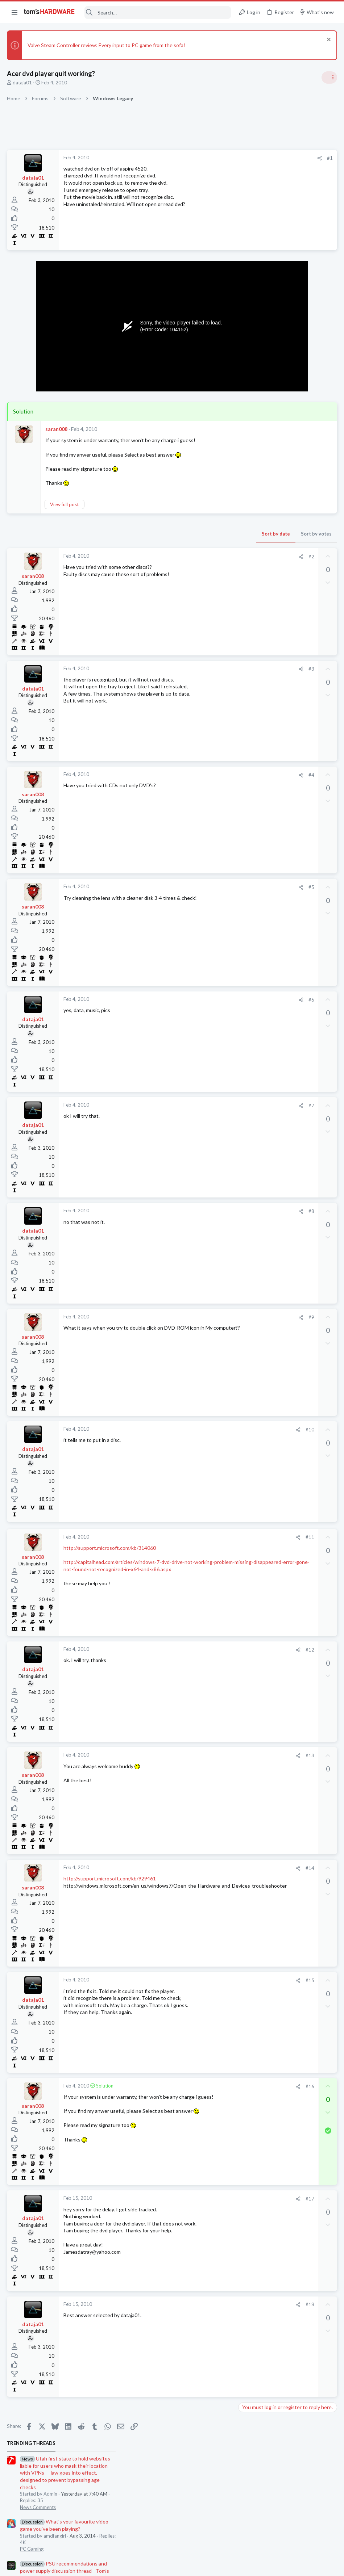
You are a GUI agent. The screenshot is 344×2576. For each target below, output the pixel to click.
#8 (195, 1211)
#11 (193, 1537)
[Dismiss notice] (327, 40)
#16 (193, 2086)
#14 (193, 1868)
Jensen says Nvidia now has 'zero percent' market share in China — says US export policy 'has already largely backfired (288, 393)
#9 (195, 1317)
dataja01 (22, 82)
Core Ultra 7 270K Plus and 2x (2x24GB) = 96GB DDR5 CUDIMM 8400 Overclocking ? (286, 729)
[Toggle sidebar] (329, 77)
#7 (195, 1105)
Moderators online (254, 803)
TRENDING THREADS (252, 153)
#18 (193, 2304)
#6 (195, 1000)
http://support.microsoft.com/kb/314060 (110, 1548)
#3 (195, 669)
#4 (195, 775)
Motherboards (256, 672)
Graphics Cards (257, 785)
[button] (14, 12)
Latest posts (245, 530)
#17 (193, 2199)
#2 (195, 556)
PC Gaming (253, 259)
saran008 (57, 429)
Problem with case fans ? (280, 581)
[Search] (157, 12)
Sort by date (159, 534)
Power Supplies (257, 308)
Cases (247, 566)
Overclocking (255, 749)
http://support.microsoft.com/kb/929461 (110, 1878)
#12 (193, 1650)
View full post (64, 504)
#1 (213, 158)
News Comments (259, 217)
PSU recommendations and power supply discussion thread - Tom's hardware (285, 281)
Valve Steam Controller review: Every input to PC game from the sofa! (107, 45)
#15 (193, 1980)
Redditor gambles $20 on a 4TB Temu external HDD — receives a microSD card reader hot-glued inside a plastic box (288, 484)
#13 (193, 1755)
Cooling (249, 594)
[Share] (203, 158)
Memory (250, 462)
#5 (195, 887)
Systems (250, 707)
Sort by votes (200, 534)
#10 (193, 1429)
